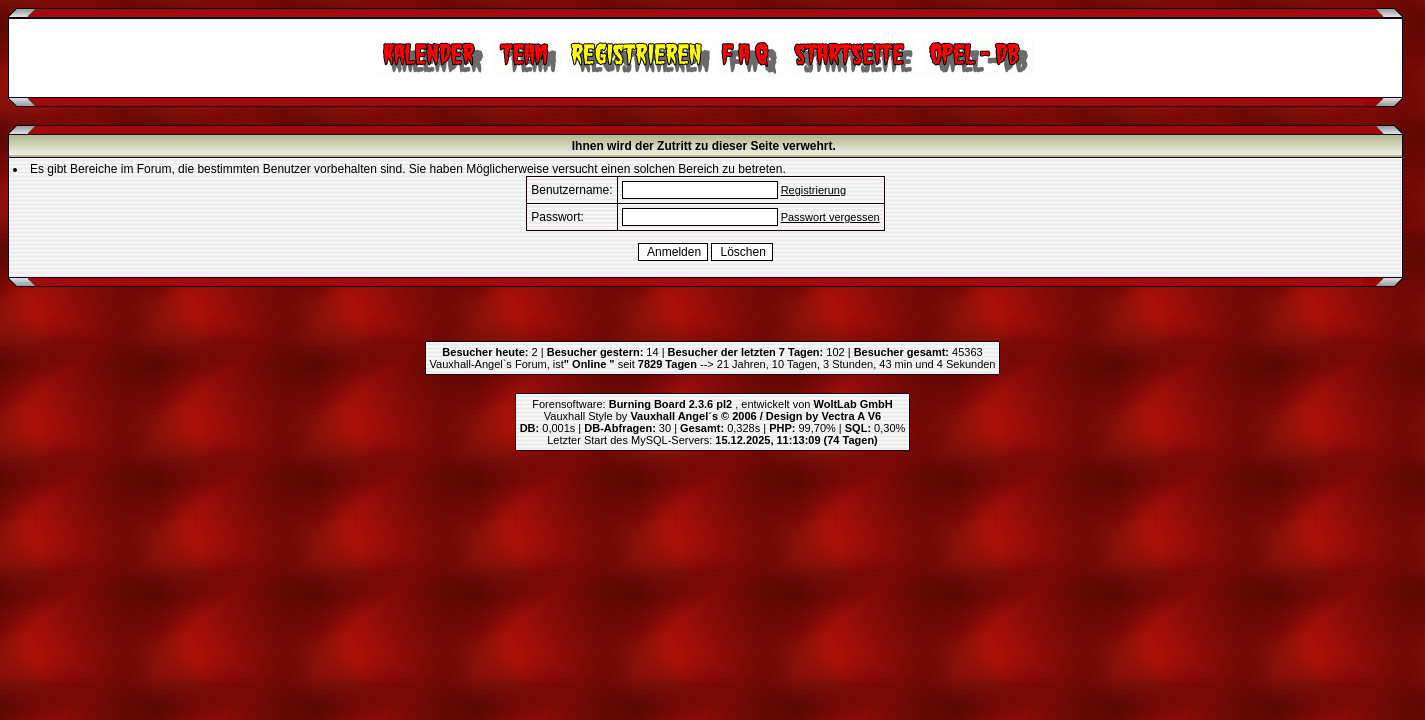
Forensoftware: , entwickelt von (712, 404)
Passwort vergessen (830, 217)
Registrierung (813, 190)
